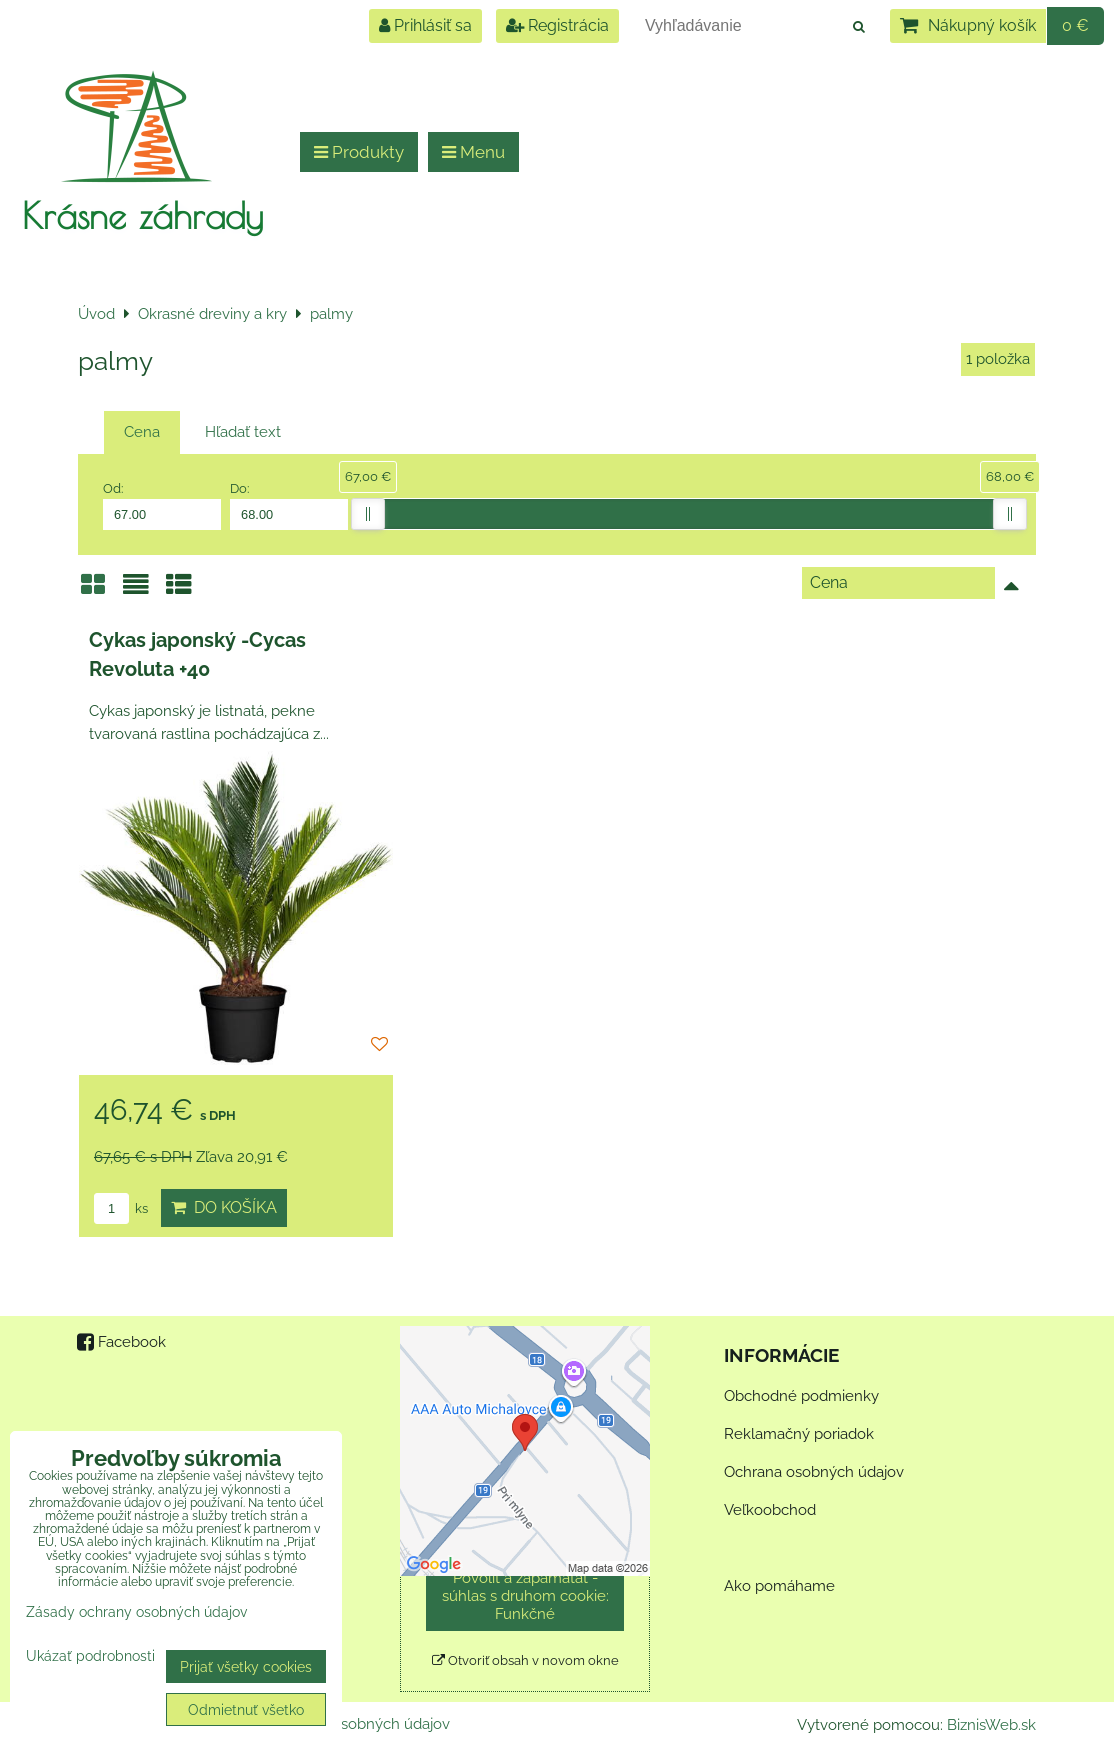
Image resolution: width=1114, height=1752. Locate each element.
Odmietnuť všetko (246, 1709)
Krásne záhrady (142, 215)
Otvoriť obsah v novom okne (525, 1660)
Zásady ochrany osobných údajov (136, 1611)
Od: (162, 505)
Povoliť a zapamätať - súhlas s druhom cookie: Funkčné (525, 1596)
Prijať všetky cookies (246, 1666)
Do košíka (224, 1207)
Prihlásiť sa (425, 25)
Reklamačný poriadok (799, 1434)
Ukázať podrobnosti (90, 1656)
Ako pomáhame (779, 1586)
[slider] (368, 514)
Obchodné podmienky (801, 1396)
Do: (289, 505)
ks (121, 1208)
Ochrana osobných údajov (814, 1472)
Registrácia (557, 25)
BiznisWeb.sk (991, 1725)
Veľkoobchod (770, 1510)
